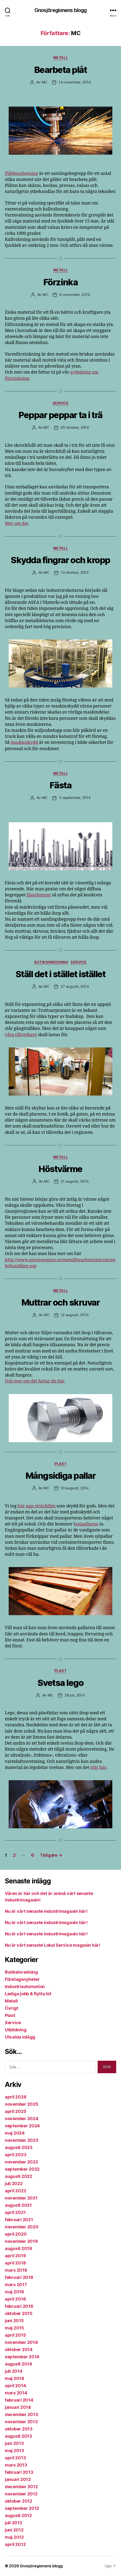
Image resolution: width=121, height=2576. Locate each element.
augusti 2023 (19, 2147)
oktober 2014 (19, 2349)
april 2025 (15, 2111)
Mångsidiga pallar (61, 1475)
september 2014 (22, 2356)
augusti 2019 (18, 2248)
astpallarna (86, 1524)
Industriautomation (25, 1986)
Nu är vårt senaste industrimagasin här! (46, 1911)
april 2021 (15, 2212)
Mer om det (16, 523)
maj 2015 (14, 2327)
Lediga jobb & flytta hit (28, 1993)
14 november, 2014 (75, 82)
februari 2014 (19, 2400)
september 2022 (22, 2169)
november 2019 (21, 2241)
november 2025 (21, 2104)
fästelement (39, 895)
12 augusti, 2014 (74, 1315)
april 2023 (15, 2154)
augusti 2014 (18, 2363)
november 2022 (21, 2161)
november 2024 (21, 2118)
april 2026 (15, 2096)
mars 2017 (16, 2284)
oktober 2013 (19, 2428)
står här (98, 1767)
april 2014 (15, 2385)
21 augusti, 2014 (74, 1181)
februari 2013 (19, 2472)
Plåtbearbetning (21, 173)
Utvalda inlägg (20, 2037)
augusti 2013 (18, 2436)
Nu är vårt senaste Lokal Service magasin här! (52, 1945)
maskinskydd (24, 742)
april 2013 (15, 2457)
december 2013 (21, 2414)
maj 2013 (14, 2450)
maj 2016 (14, 2291)
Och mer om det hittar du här (34, 1381)
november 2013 (21, 2421)
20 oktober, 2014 (74, 427)
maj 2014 (14, 2378)
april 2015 (15, 2335)
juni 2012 (14, 2529)
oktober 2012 (18, 2501)
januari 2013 (18, 2479)
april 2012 (15, 2544)
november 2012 (21, 2493)
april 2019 (15, 2255)
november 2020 (22, 2226)
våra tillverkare (21, 1035)
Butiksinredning (51, 962)
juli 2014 (13, 2371)
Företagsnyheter (22, 1979)
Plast (60, 1464)
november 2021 (21, 2197)
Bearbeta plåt (60, 69)
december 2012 (21, 2486)
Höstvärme (60, 1169)
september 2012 (22, 2508)
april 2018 (15, 2262)
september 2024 (22, 2125)
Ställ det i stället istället (60, 974)
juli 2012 (13, 2522)
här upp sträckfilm (36, 1506)
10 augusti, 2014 (75, 1488)
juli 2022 (14, 2183)
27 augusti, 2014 (74, 986)
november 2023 (21, 2140)
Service (61, 403)
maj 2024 (15, 2133)
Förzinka (60, 282)
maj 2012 (14, 2537)
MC (44, 82)
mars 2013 (16, 2465)
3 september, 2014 (75, 797)
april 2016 (15, 2299)
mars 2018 (16, 2270)
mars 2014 (16, 2392)
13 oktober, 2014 (75, 572)
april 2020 (16, 2234)
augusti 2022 (18, 2176)
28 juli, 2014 (75, 1695)
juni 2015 (14, 2320)
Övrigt (11, 2008)
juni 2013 (14, 2443)
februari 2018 (19, 2277)
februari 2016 (19, 2306)
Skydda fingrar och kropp (60, 560)
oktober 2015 (19, 2313)
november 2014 (21, 2342)
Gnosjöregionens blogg (60, 10)
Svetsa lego (61, 1682)
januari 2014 (18, 2407)
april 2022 (15, 2190)
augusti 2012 (18, 2515)
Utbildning (15, 2029)
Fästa (61, 785)
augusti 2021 (18, 2205)
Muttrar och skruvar (60, 1302)
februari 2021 (19, 2219)
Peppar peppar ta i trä (60, 415)
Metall (60, 58)
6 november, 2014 (74, 294)
